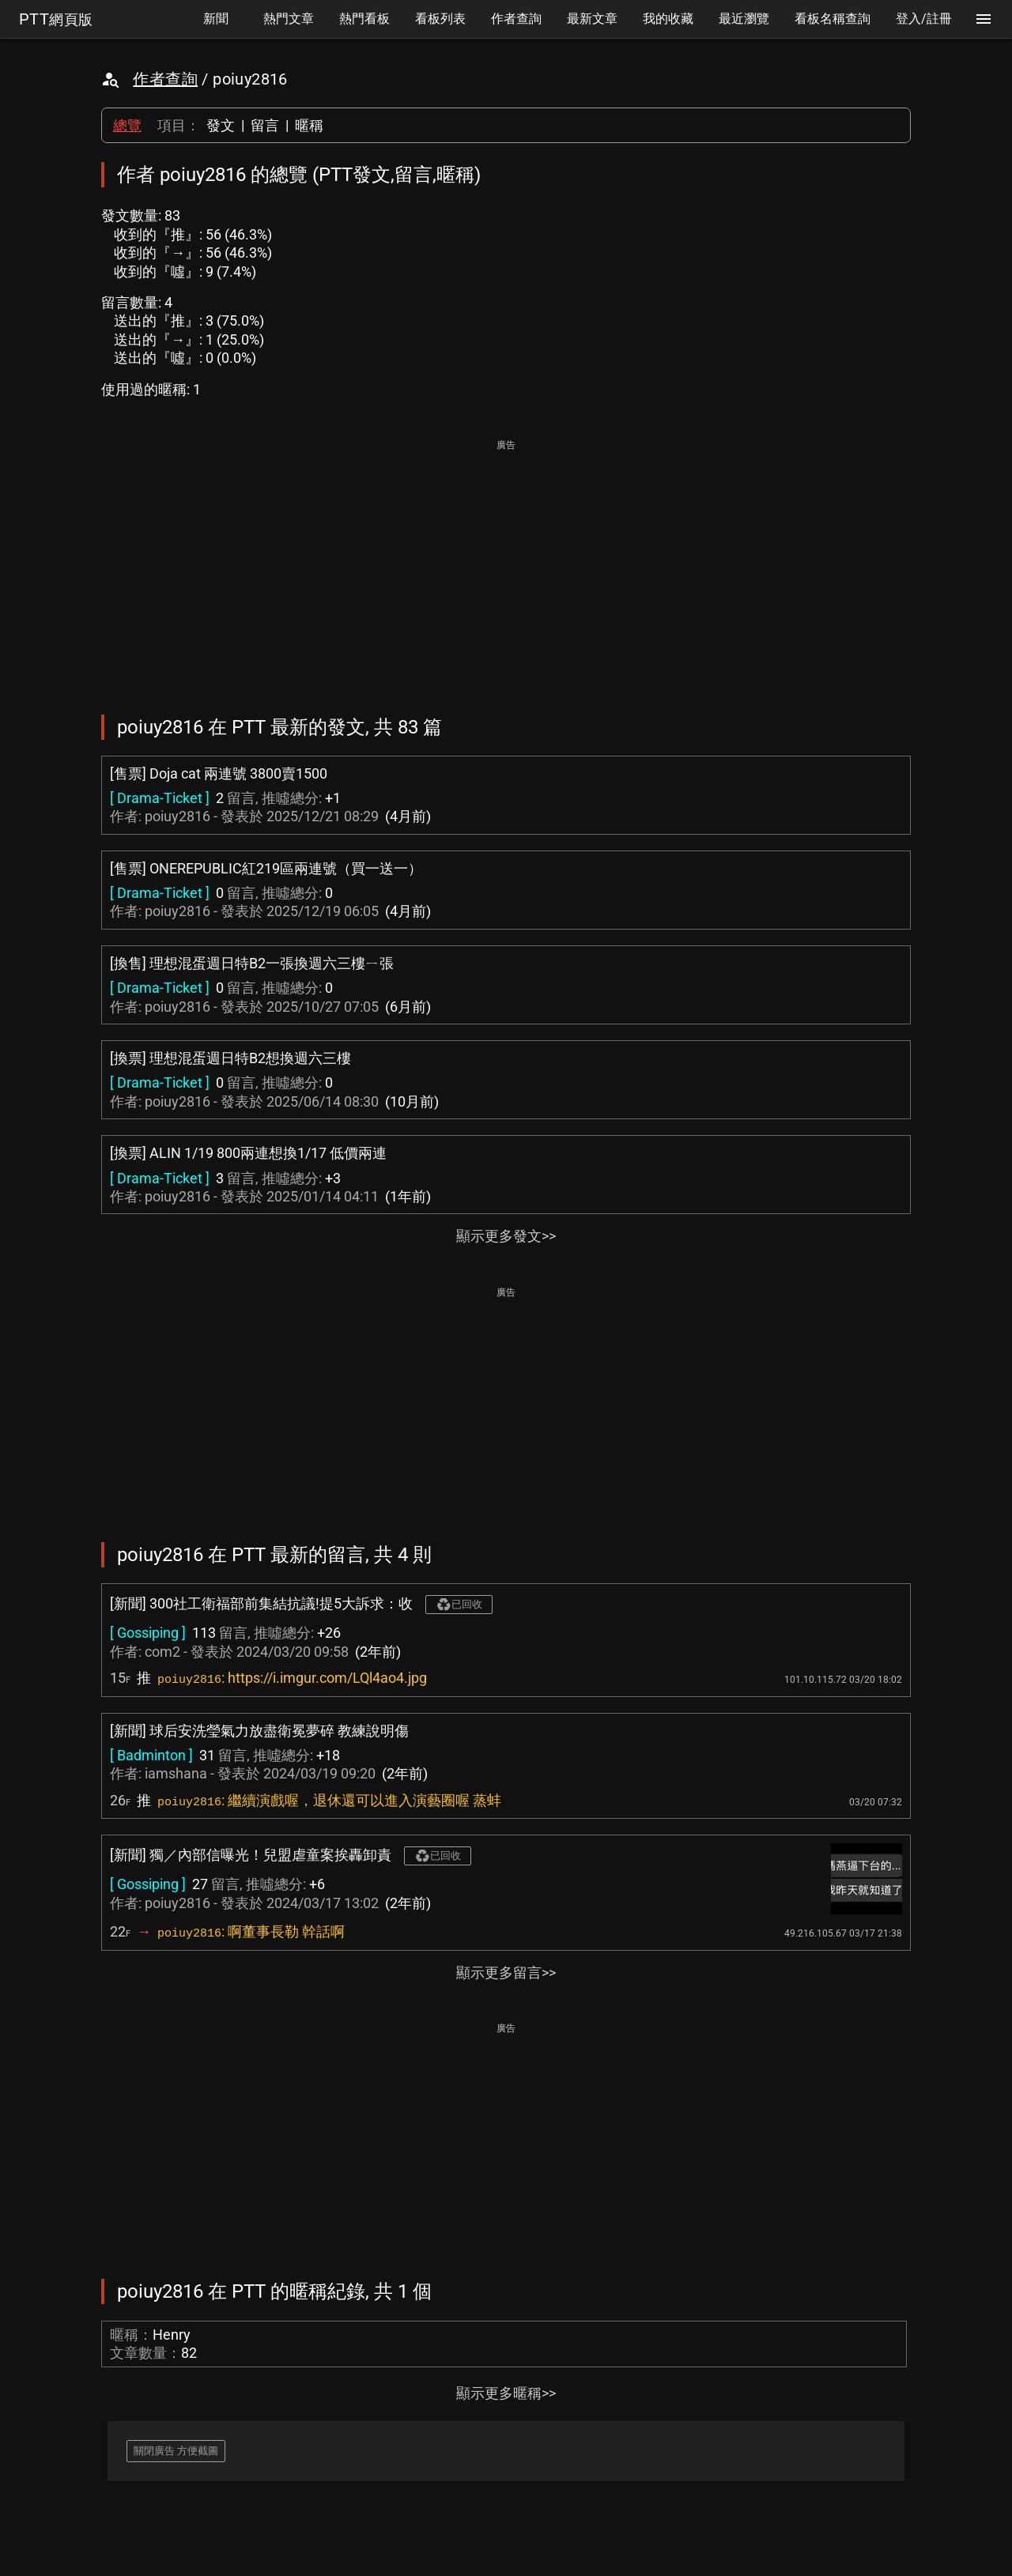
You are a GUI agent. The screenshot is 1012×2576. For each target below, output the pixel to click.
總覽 (127, 125)
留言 (265, 125)
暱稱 (309, 125)
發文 (220, 125)
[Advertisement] (506, 566)
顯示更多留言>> (506, 1972)
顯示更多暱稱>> (506, 2393)
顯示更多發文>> (506, 1236)
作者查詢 (165, 79)
